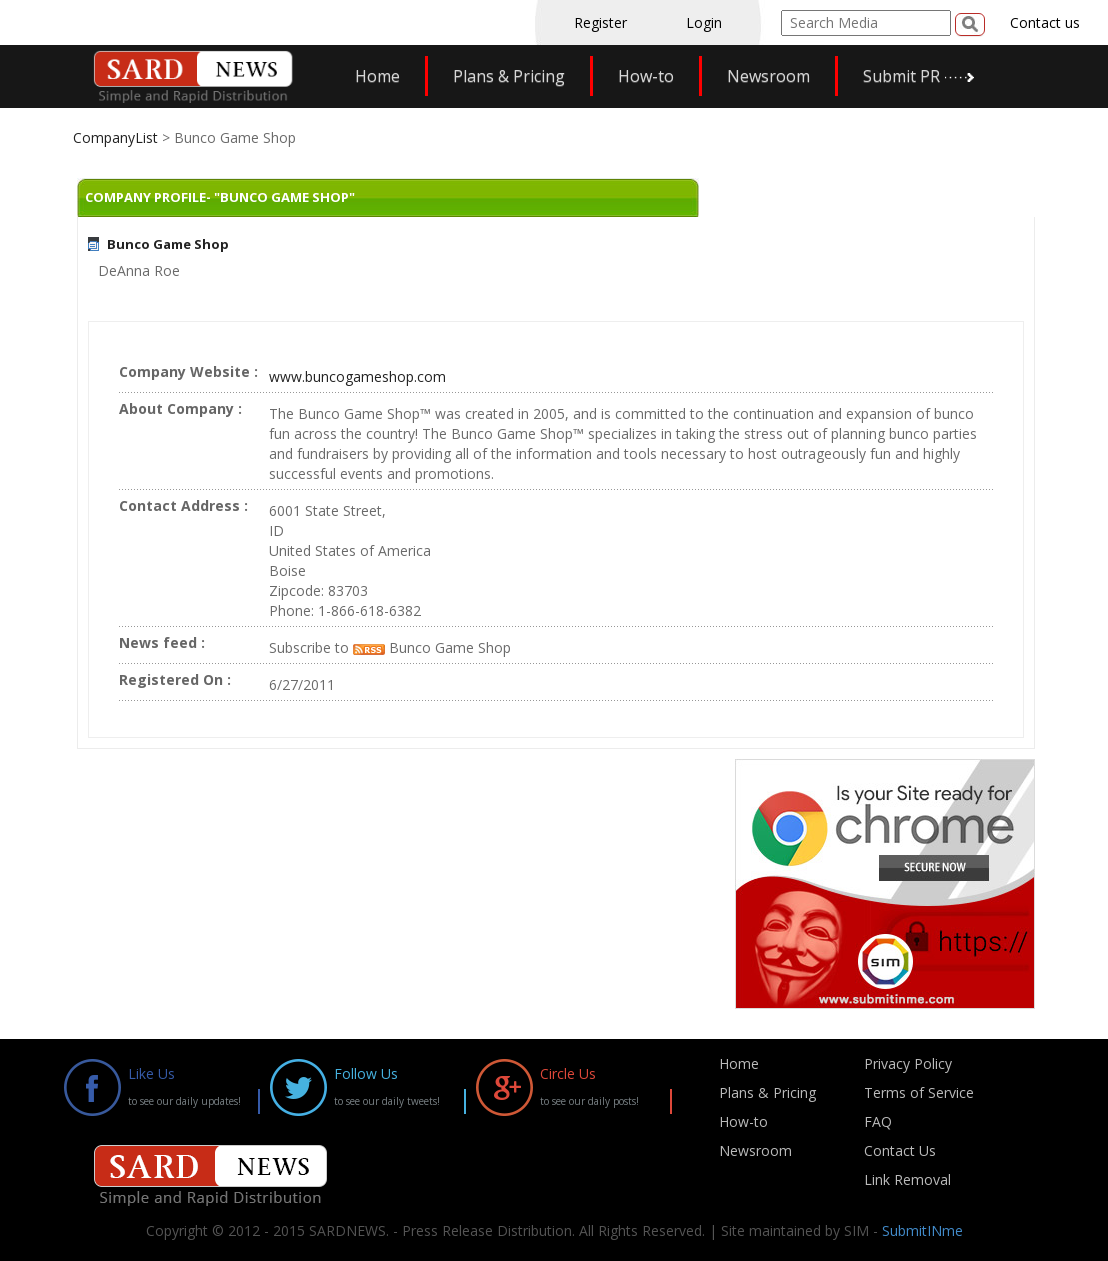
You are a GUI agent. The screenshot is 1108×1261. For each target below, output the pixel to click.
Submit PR (901, 76)
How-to (646, 76)
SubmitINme (922, 1230)
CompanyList (117, 137)
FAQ (878, 1121)
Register (600, 22)
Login (704, 22)
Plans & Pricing (509, 76)
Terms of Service (919, 1092)
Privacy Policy (908, 1063)
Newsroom (768, 76)
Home (377, 76)
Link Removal (907, 1179)
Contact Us (900, 1150)
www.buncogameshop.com (357, 376)
